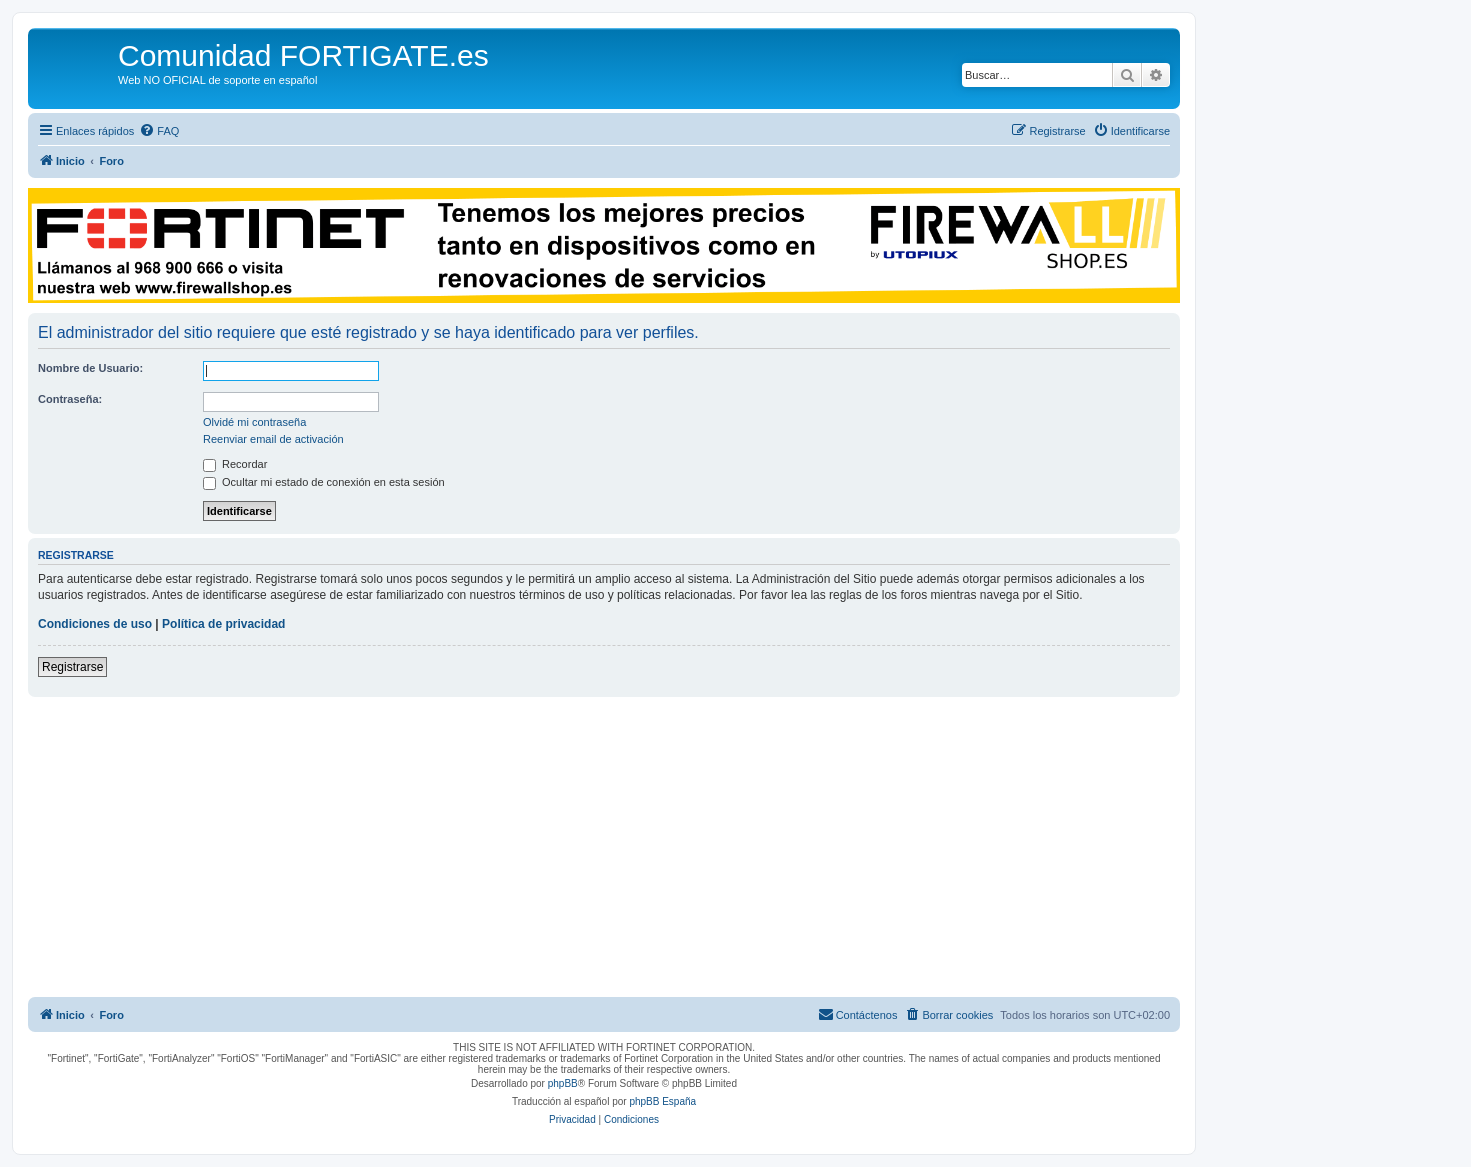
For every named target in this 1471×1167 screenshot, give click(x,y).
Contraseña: (70, 399)
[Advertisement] (604, 847)
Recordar (235, 464)
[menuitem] (159, 131)
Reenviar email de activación (273, 439)
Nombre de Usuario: (90, 368)
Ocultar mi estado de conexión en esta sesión (324, 482)
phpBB (563, 1083)
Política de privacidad (223, 624)
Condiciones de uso (95, 624)
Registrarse (72, 667)
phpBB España (662, 1101)
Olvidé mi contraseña (254, 422)
